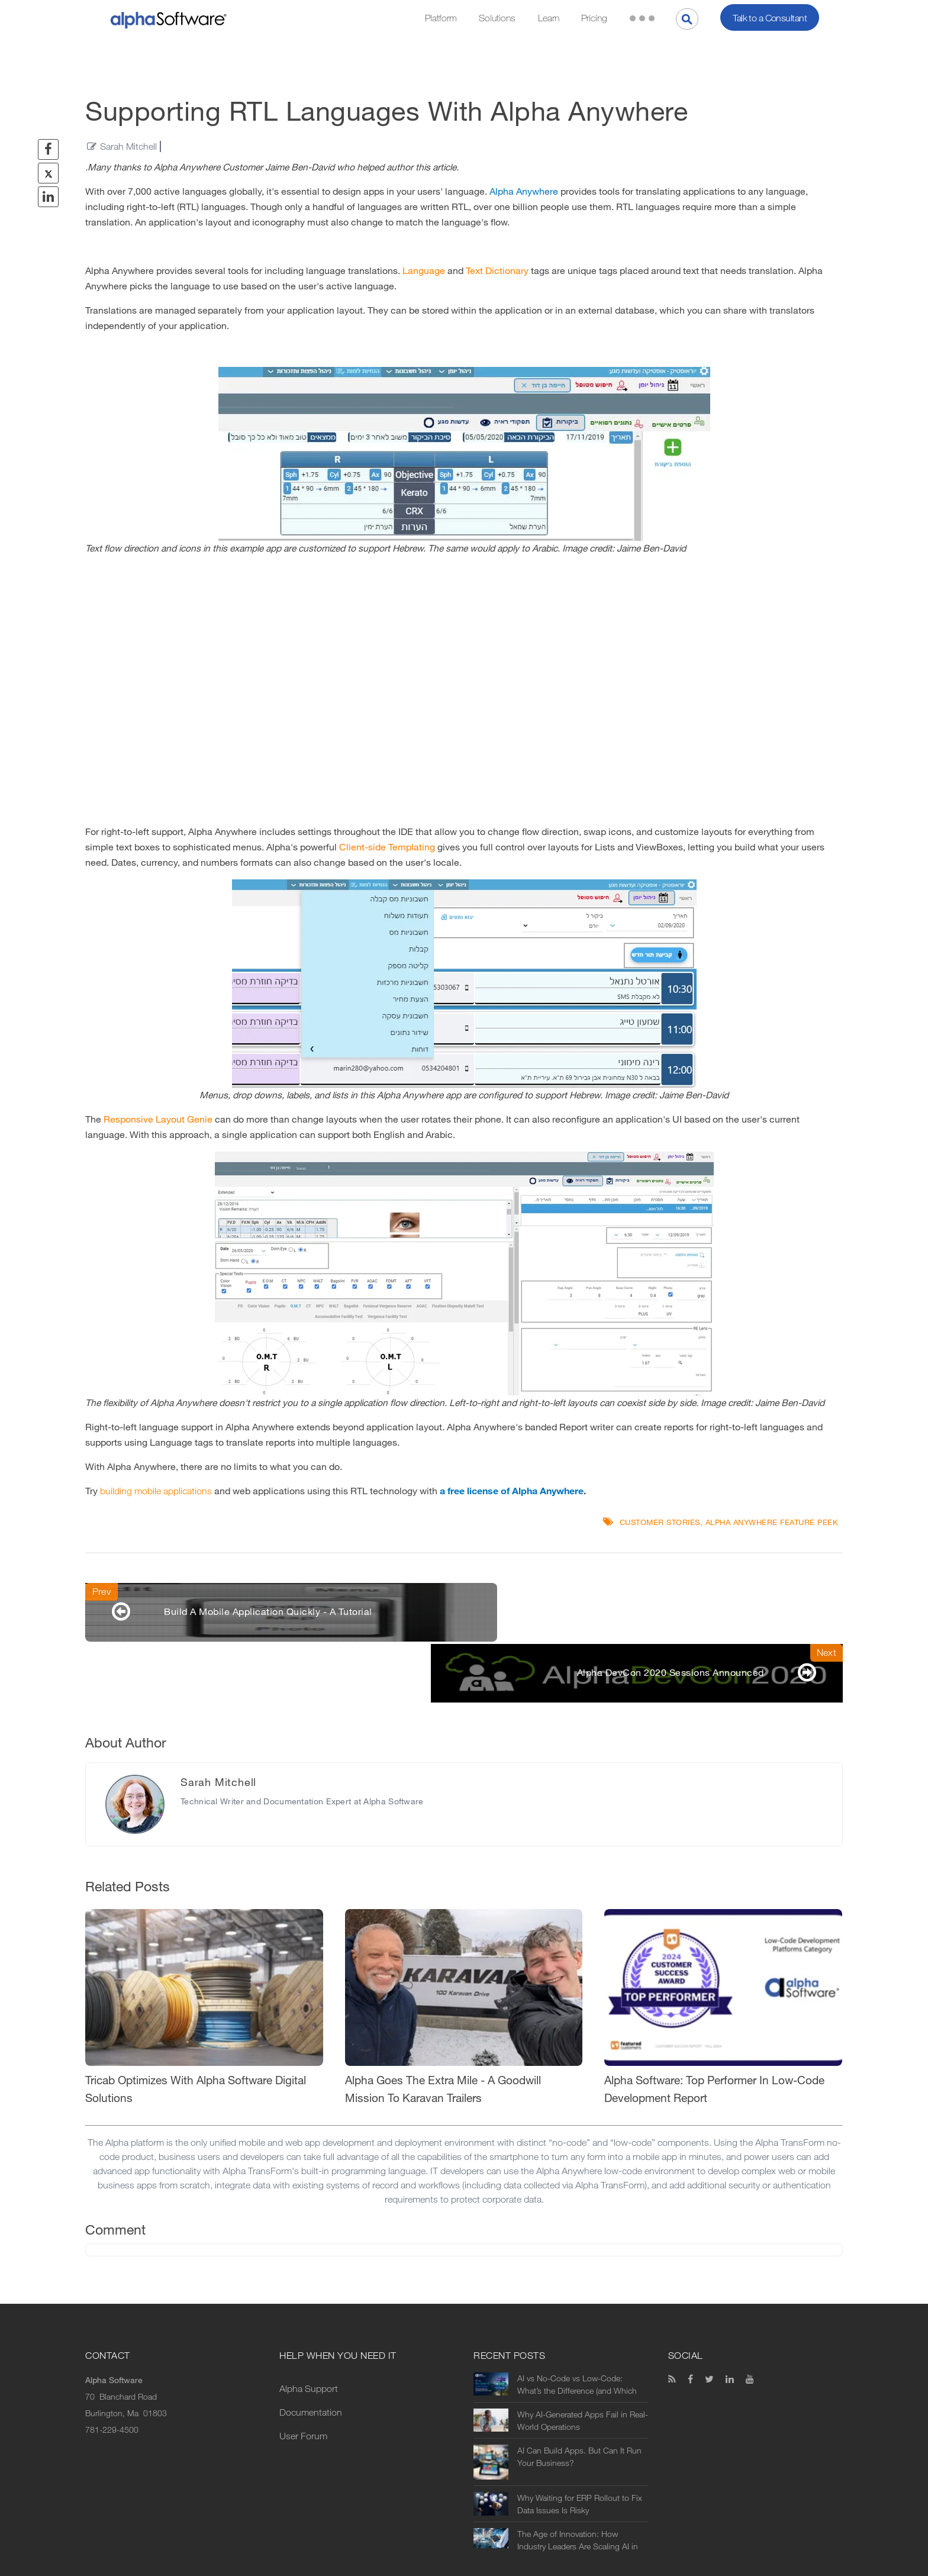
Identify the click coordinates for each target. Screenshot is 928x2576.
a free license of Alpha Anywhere (512, 1491)
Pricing (594, 18)
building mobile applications (156, 1491)
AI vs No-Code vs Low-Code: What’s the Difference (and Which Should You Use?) (577, 2327)
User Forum (303, 2378)
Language (423, 270)
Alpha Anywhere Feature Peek (772, 1522)
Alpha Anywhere (523, 191)
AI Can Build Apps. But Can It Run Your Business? (579, 2399)
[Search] (687, 19)
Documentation (310, 2354)
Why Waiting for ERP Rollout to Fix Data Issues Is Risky (579, 2446)
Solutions (497, 18)
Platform (441, 18)
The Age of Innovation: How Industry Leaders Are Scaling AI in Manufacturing (577, 2482)
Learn (548, 18)
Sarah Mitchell (128, 146)
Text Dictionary (497, 270)
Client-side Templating (387, 847)
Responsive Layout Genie (158, 1119)
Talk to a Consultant (770, 18)
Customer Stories (660, 1522)
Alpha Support (308, 2330)
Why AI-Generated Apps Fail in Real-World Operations (582, 2363)
